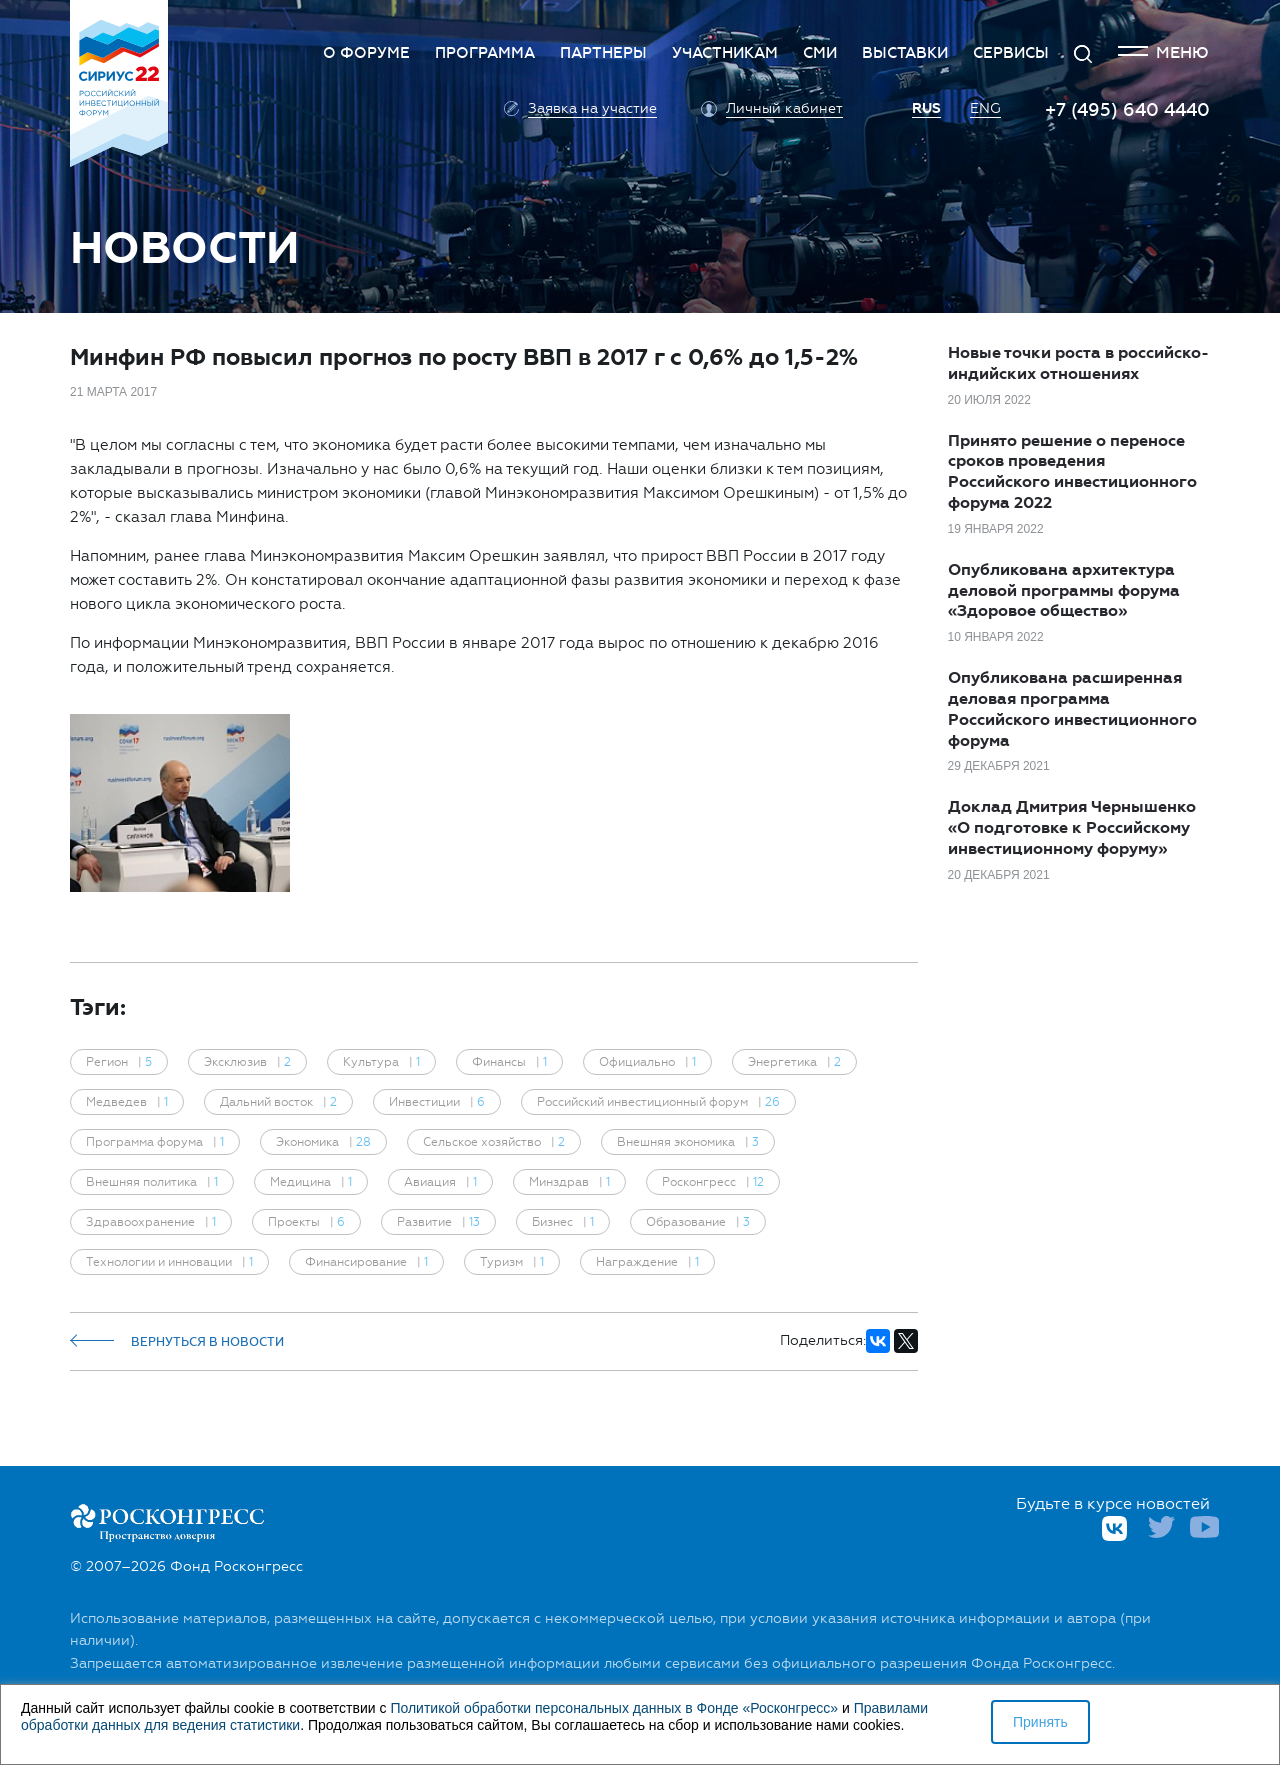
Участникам (725, 53)
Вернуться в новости (177, 1342)
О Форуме (366, 53)
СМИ (820, 53)
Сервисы (1011, 53)
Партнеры (603, 53)
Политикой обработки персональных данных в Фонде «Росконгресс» (614, 1708)
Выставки (905, 53)
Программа (485, 53)
